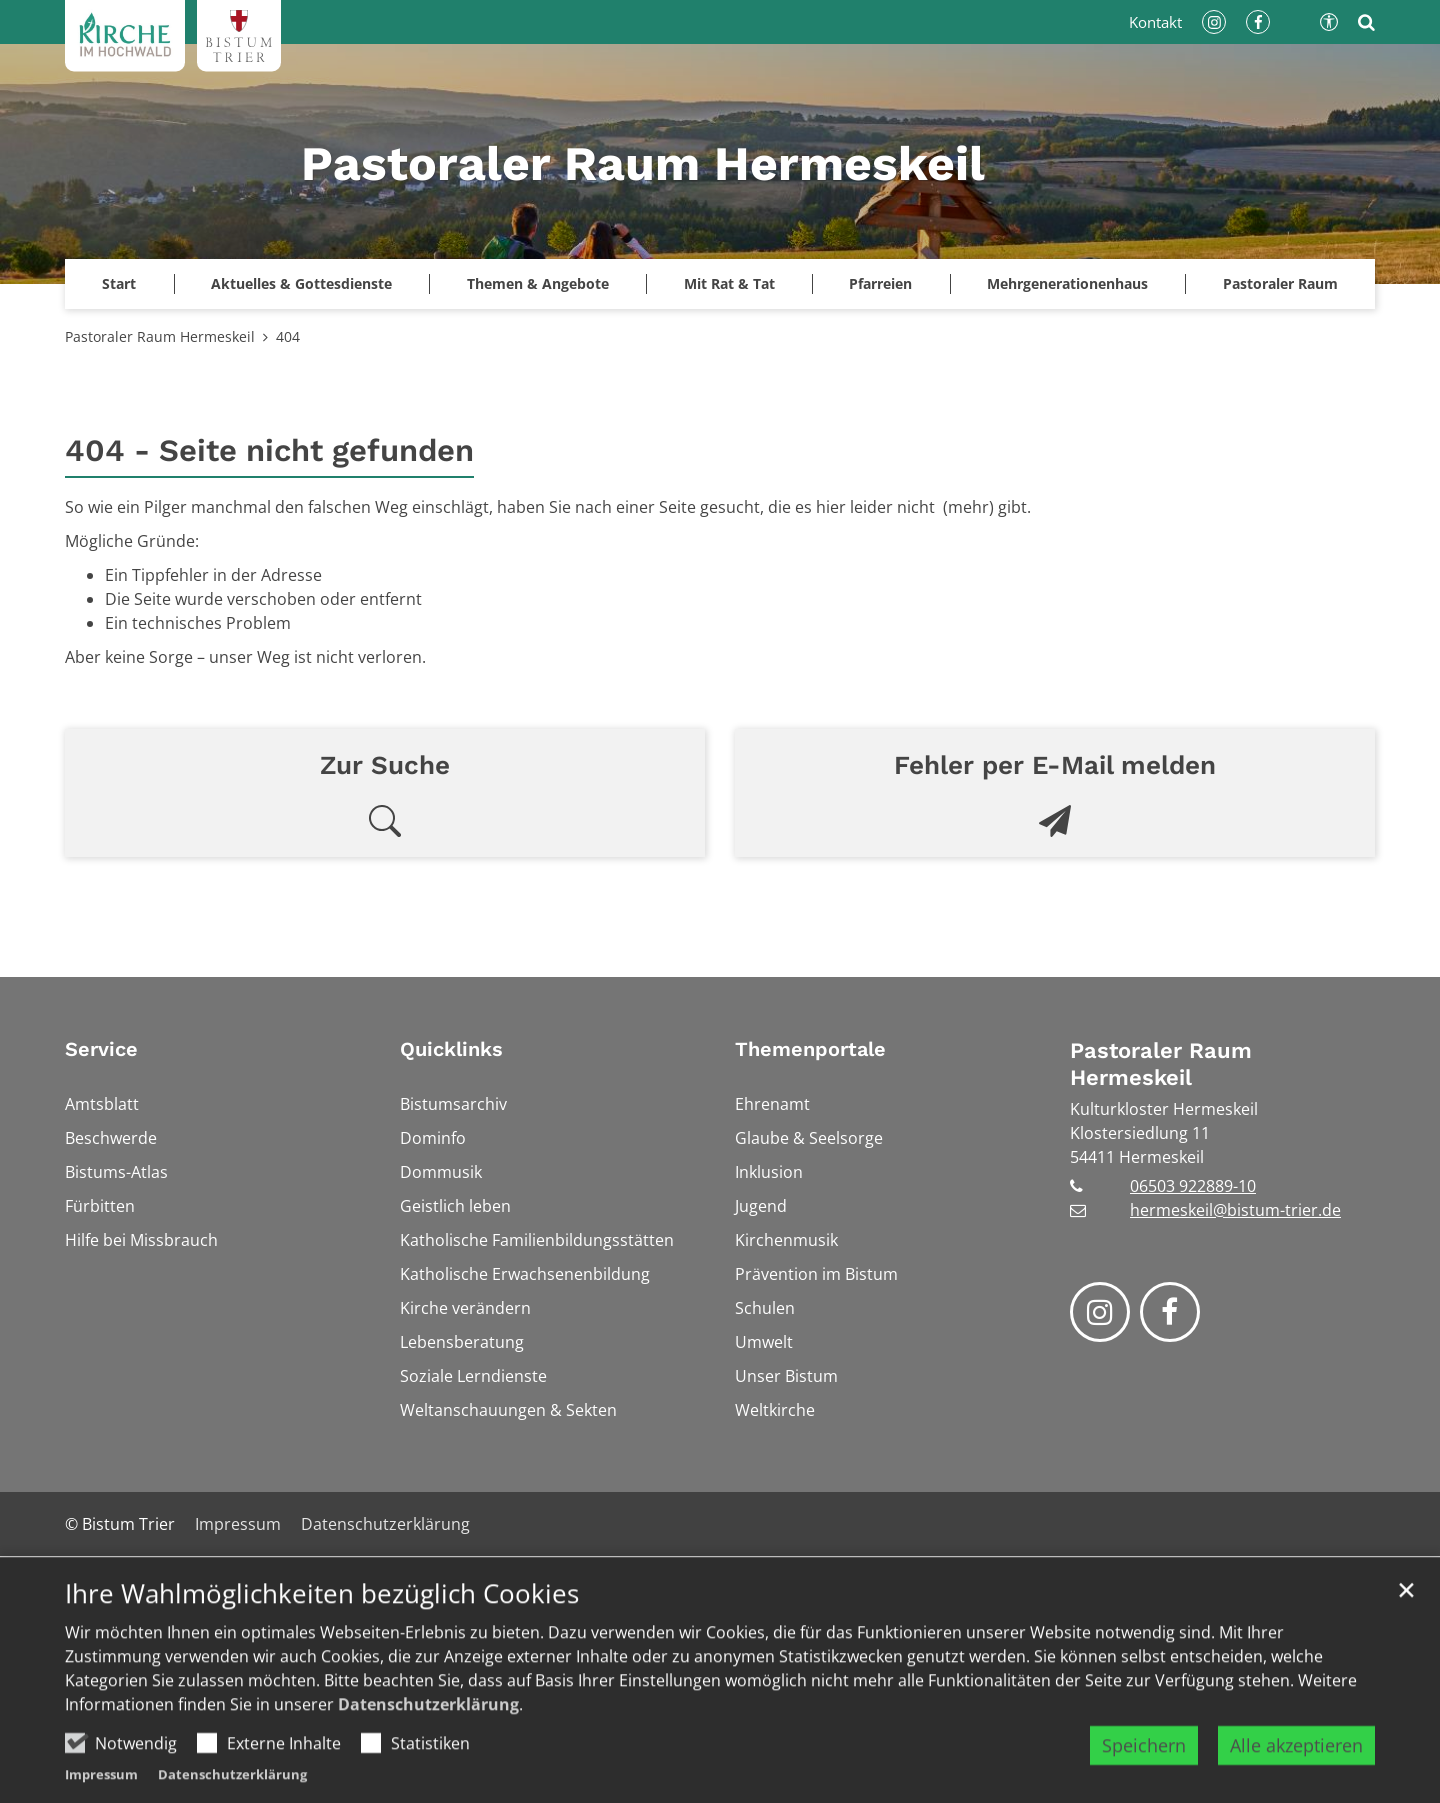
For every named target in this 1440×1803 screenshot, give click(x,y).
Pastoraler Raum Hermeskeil (160, 336)
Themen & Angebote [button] (538, 283)
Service (101, 1049)
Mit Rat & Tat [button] (729, 283)
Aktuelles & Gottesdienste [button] (301, 283)
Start (119, 283)
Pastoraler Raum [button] (1280, 283)
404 (288, 336)
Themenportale (810, 1049)
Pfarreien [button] (880, 283)
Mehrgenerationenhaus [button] (1067, 283)
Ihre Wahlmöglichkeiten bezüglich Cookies (322, 1636)
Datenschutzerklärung (428, 1747)
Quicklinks (451, 1049)
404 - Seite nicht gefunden (269, 450)
